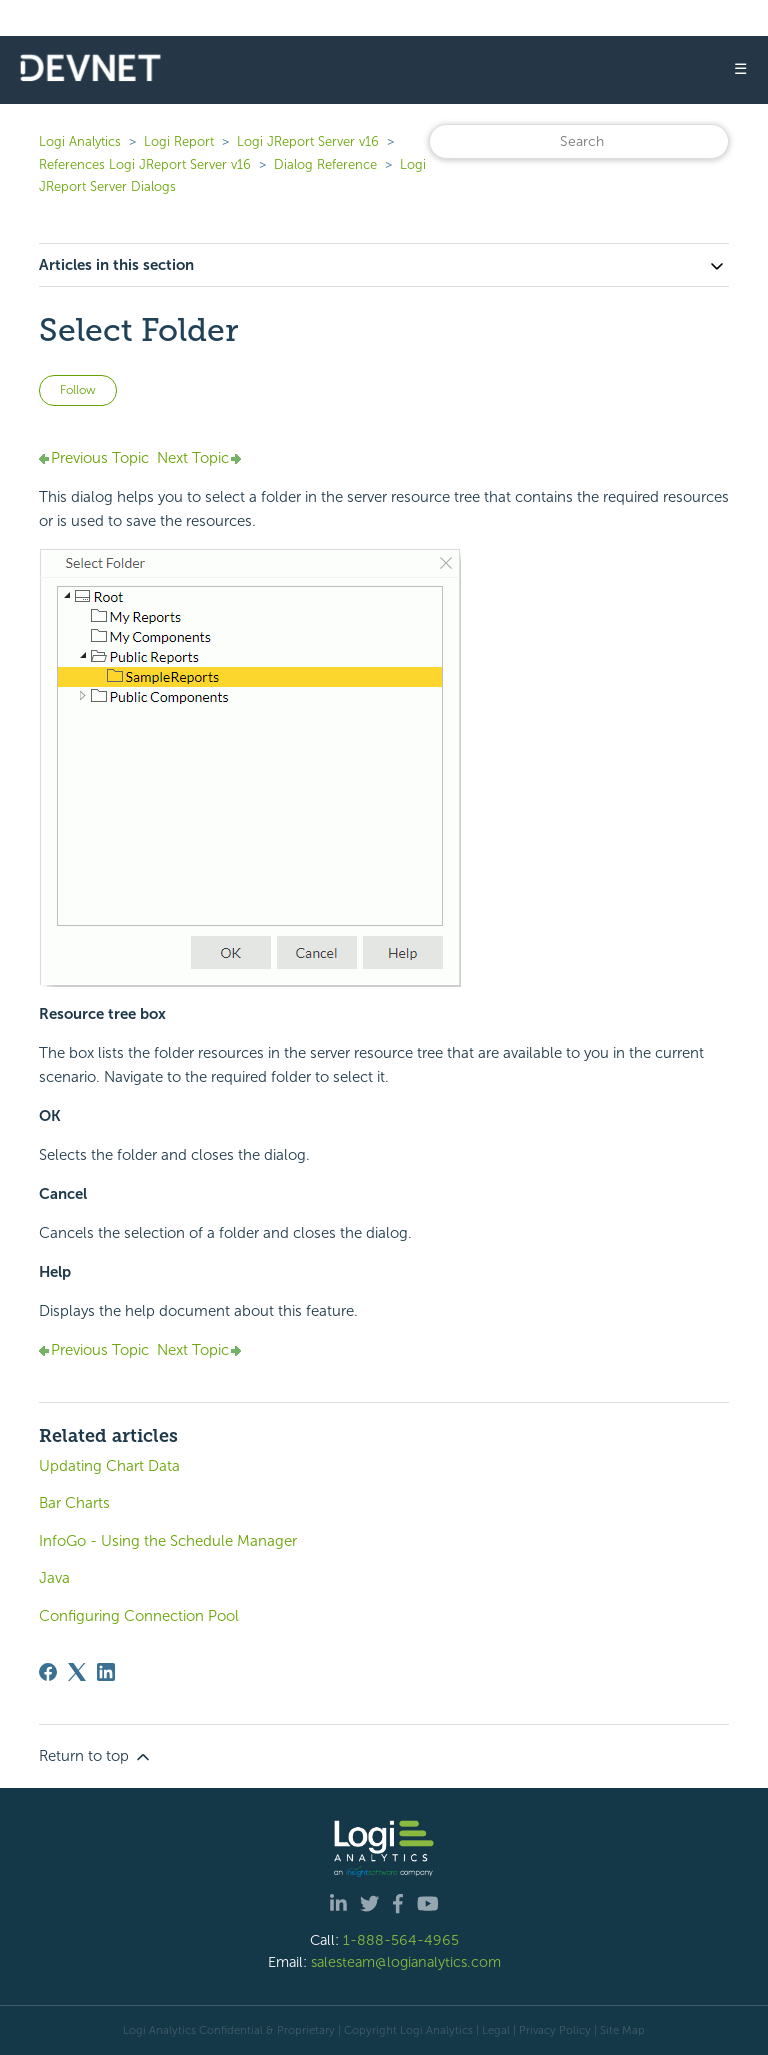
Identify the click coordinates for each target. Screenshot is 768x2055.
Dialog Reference (325, 164)
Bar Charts (74, 1503)
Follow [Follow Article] (78, 390)
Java (54, 1578)
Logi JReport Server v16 (308, 141)
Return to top (96, 1757)
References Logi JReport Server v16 (145, 164)
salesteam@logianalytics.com (406, 1962)
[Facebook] (48, 1672)
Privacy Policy (555, 2030)
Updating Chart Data (109, 1466)
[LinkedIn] (106, 1672)
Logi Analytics (80, 141)
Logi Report (179, 141)
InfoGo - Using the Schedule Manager (168, 1541)
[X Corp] (77, 1672)
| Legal (493, 2030)
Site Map (622, 2030)
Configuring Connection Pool (139, 1616)
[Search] (579, 141)
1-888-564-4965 (401, 1940)
